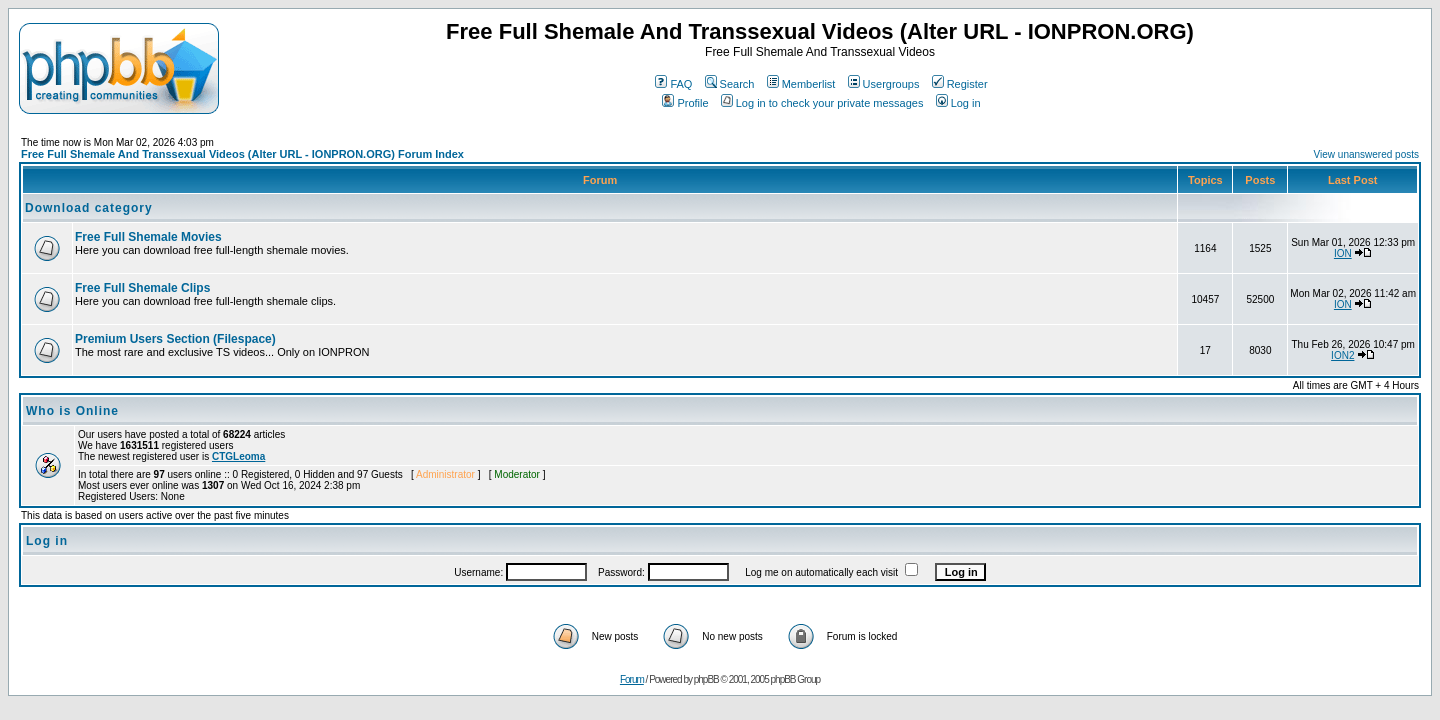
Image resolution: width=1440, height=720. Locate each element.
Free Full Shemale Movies (148, 237)
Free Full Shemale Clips (142, 288)
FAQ (673, 84)
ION (1343, 253)
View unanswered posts (1366, 154)
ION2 (1342, 355)
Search (730, 84)
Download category (89, 208)
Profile (685, 103)
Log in (958, 103)
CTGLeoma (238, 456)
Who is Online (72, 411)
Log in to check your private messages (822, 103)
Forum (632, 679)
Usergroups (884, 84)
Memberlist (801, 84)
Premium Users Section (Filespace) (175, 339)
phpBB (706, 679)
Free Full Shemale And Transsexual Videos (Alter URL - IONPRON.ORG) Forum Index (242, 154)
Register (960, 84)
